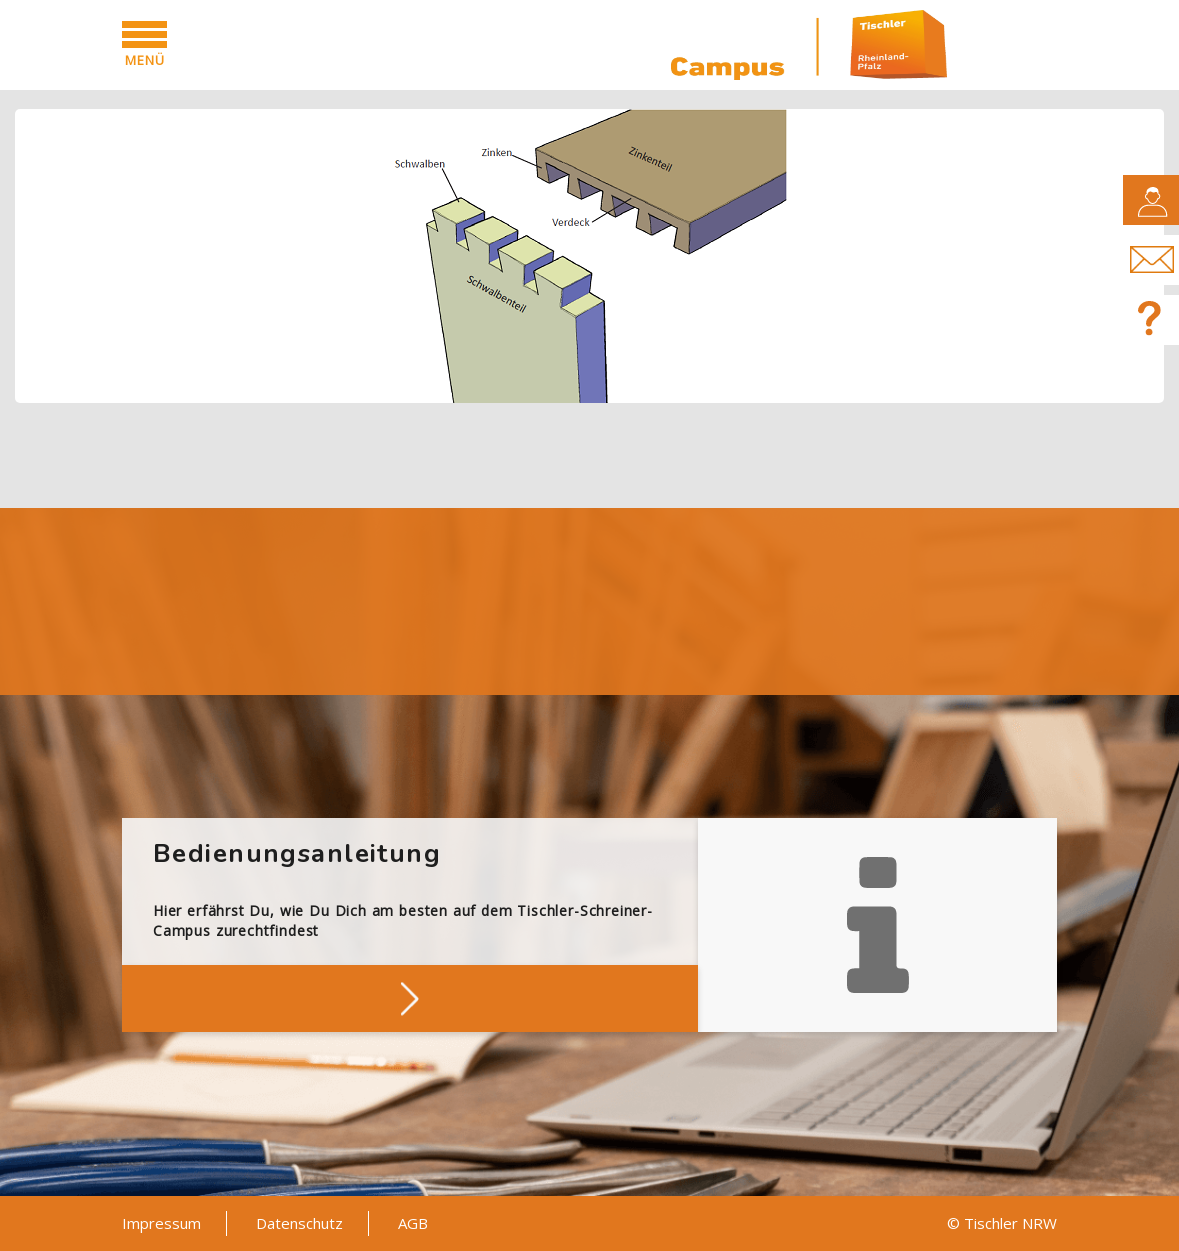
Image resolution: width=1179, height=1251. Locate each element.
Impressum (161, 1223)
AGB (413, 1223)
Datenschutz (299, 1223)
